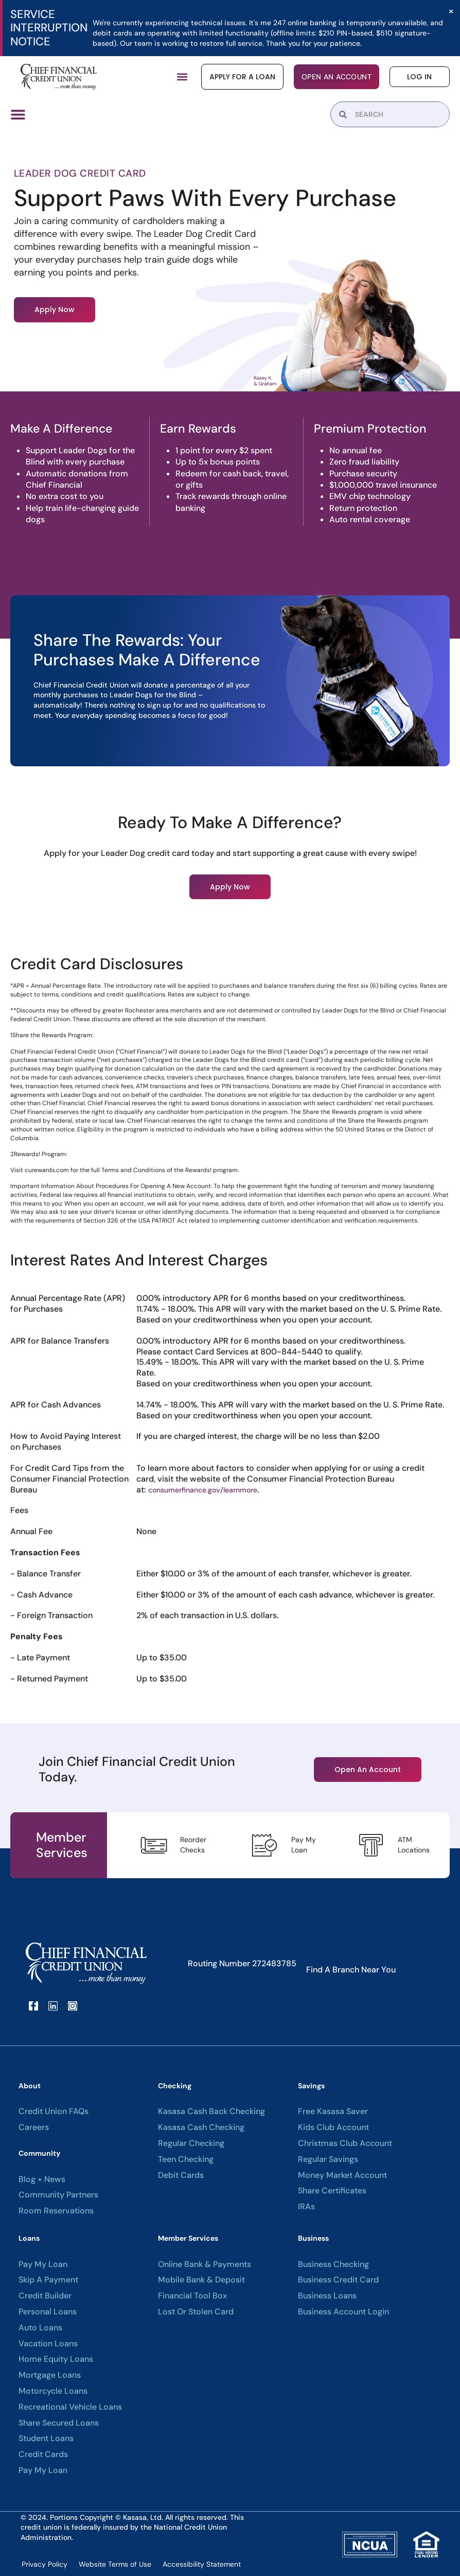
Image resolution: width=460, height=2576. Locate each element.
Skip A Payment (48, 2280)
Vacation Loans (48, 2343)
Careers (34, 2127)
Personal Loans (48, 2311)
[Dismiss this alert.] (450, 12)
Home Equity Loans (56, 2359)
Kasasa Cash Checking (201, 2127)
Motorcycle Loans (53, 2390)
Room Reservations (56, 2210)
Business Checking (333, 2264)
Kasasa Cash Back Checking (211, 2111)
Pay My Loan (43, 2264)
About (30, 2085)
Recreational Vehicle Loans (70, 2406)
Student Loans (46, 2438)
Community (39, 2152)
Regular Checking (191, 2143)
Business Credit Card (338, 2280)
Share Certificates (332, 2191)
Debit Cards (181, 2175)
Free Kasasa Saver (333, 2111)
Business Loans (327, 2295)
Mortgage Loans (50, 2374)
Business (313, 2237)
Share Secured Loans (59, 2422)
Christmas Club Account (345, 2143)
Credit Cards (43, 2454)
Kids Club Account (333, 2127)
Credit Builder (45, 2295)
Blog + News (42, 2179)
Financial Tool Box (192, 2295)
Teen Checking (186, 2159)
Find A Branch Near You (351, 1969)
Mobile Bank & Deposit (201, 2280)
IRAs (306, 2206)
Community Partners (58, 2195)
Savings (311, 2085)
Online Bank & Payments (204, 2264)
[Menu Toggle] (18, 114)
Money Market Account (342, 2175)
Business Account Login (343, 2311)
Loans (29, 2237)
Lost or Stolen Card (196, 2311)
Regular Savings (328, 2159)
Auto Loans (40, 2327)
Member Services (188, 2237)
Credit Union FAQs (54, 2111)
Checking (174, 2085)
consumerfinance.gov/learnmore (202, 1489)
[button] (182, 76)
